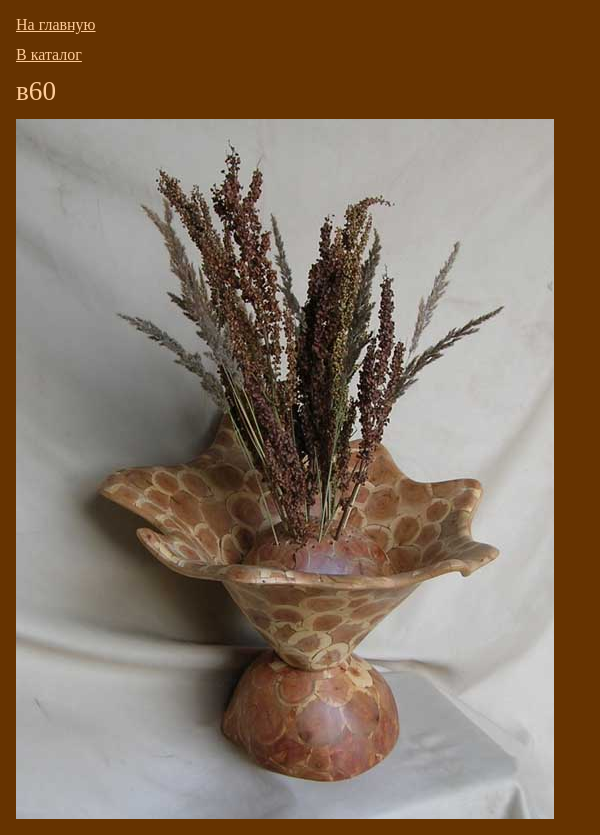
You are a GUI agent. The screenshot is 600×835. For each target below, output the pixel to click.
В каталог (49, 54)
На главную (56, 24)
